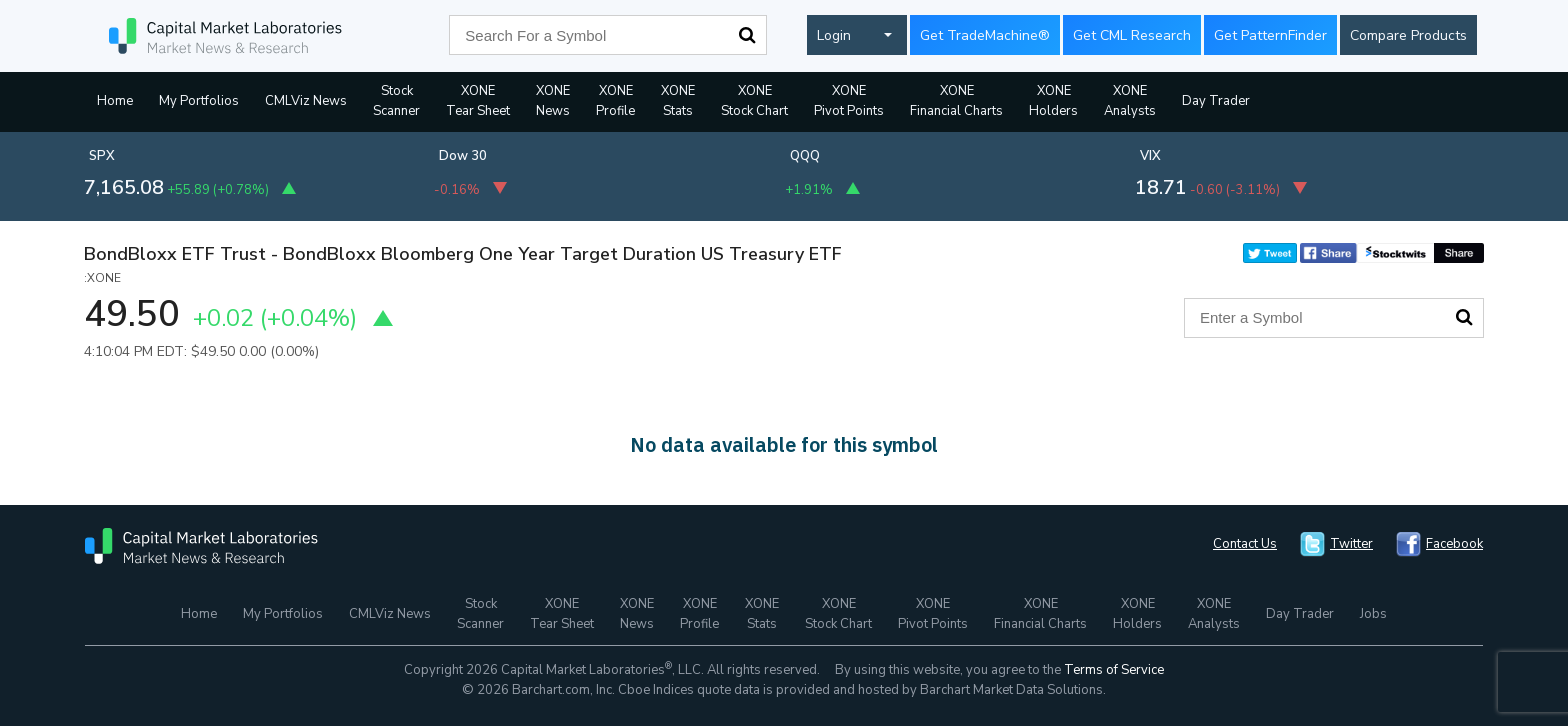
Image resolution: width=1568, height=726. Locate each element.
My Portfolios (199, 101)
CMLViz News (306, 101)
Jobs (1373, 614)
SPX (102, 156)
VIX (1150, 156)
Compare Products (1408, 35)
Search (747, 35)
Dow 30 (463, 156)
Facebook (1454, 544)
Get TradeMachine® (985, 35)
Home (115, 101)
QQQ (805, 156)
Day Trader (1216, 101)
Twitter (1351, 544)
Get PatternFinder (1270, 35)
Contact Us (1245, 544)
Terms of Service (1114, 670)
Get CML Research (1132, 35)
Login (834, 35)
